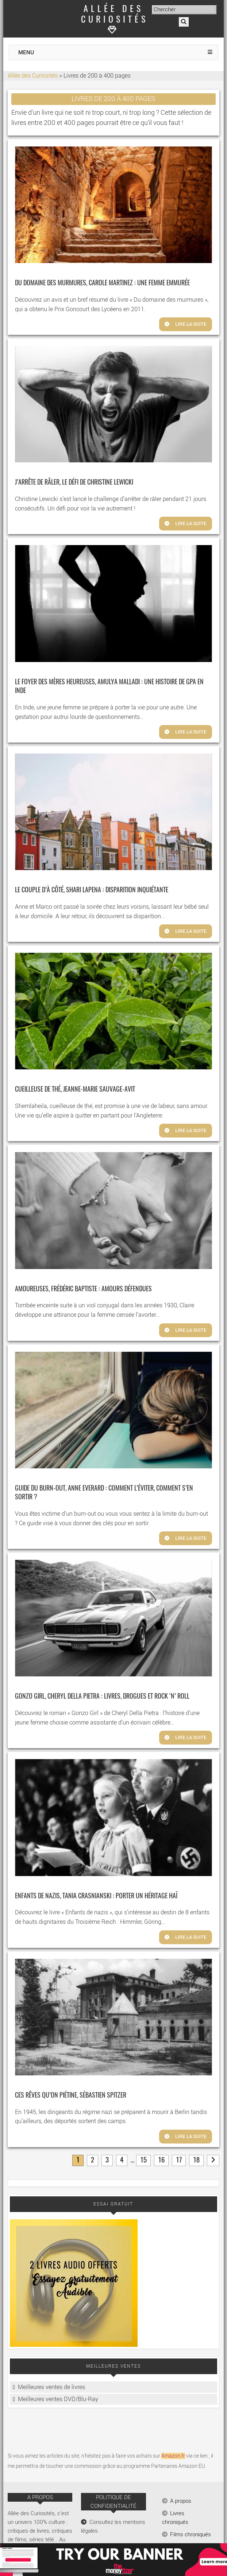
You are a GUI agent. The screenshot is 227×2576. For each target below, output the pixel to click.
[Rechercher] (184, 22)
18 (196, 2160)
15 (143, 2160)
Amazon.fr (173, 2456)
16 (161, 2160)
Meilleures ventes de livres (51, 2387)
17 (179, 2160)
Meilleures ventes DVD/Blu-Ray (58, 2399)
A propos (180, 2501)
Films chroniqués (190, 2534)
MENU (26, 52)
